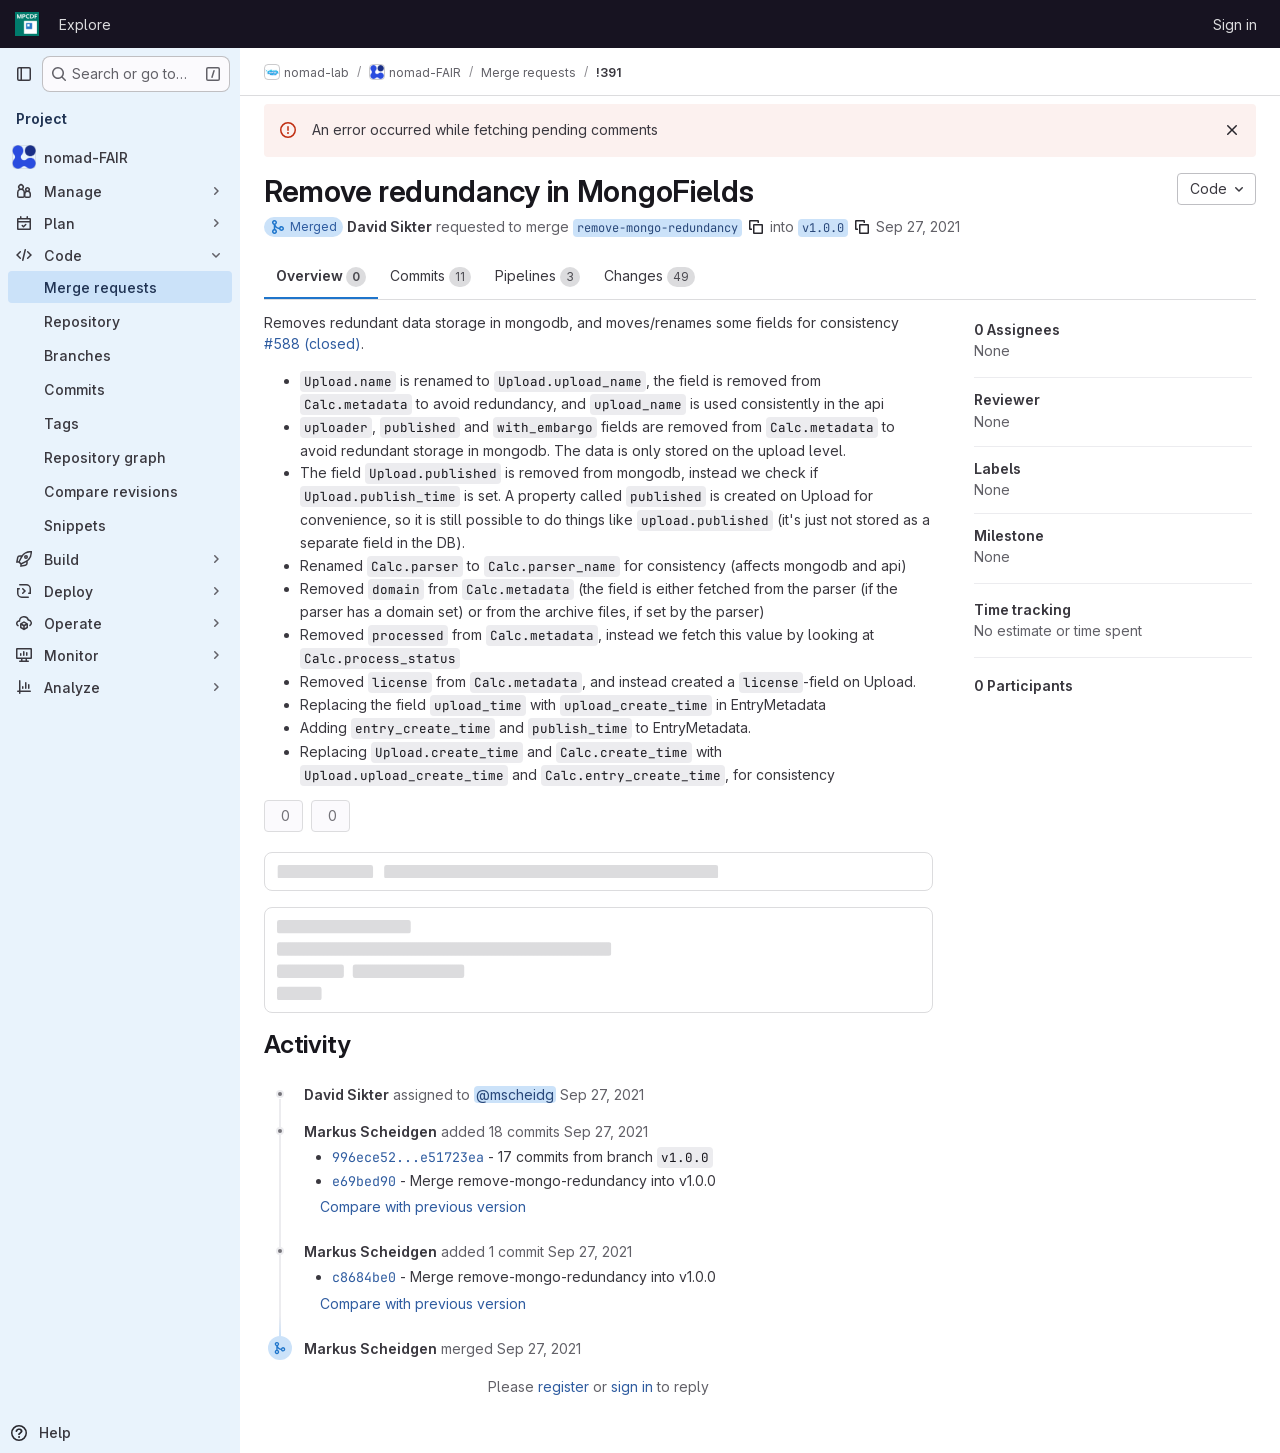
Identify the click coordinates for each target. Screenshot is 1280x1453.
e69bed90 (364, 1181)
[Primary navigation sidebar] (24, 74)
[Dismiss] (1232, 130)
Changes (649, 277)
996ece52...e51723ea (408, 1157)
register (563, 1386)
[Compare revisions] (120, 491)
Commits (430, 277)
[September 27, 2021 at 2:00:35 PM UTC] (539, 1348)
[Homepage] (27, 24)
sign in (632, 1386)
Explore (85, 24)
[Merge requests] (120, 287)
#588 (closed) (312, 343)
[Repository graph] (120, 457)
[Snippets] (120, 525)
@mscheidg (515, 1094)
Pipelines (537, 277)
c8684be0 (364, 1277)
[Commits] (120, 389)
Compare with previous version (423, 1206)
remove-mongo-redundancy (657, 228)
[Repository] (120, 321)
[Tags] (120, 423)
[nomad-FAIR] (120, 157)
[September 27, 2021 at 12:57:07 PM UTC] (590, 1251)
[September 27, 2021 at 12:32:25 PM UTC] (606, 1131)
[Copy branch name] (756, 227)
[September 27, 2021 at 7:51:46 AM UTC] (602, 1094)
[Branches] (120, 355)
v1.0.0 (823, 228)
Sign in (1235, 24)
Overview (321, 277)
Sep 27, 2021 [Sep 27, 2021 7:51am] (918, 226)
